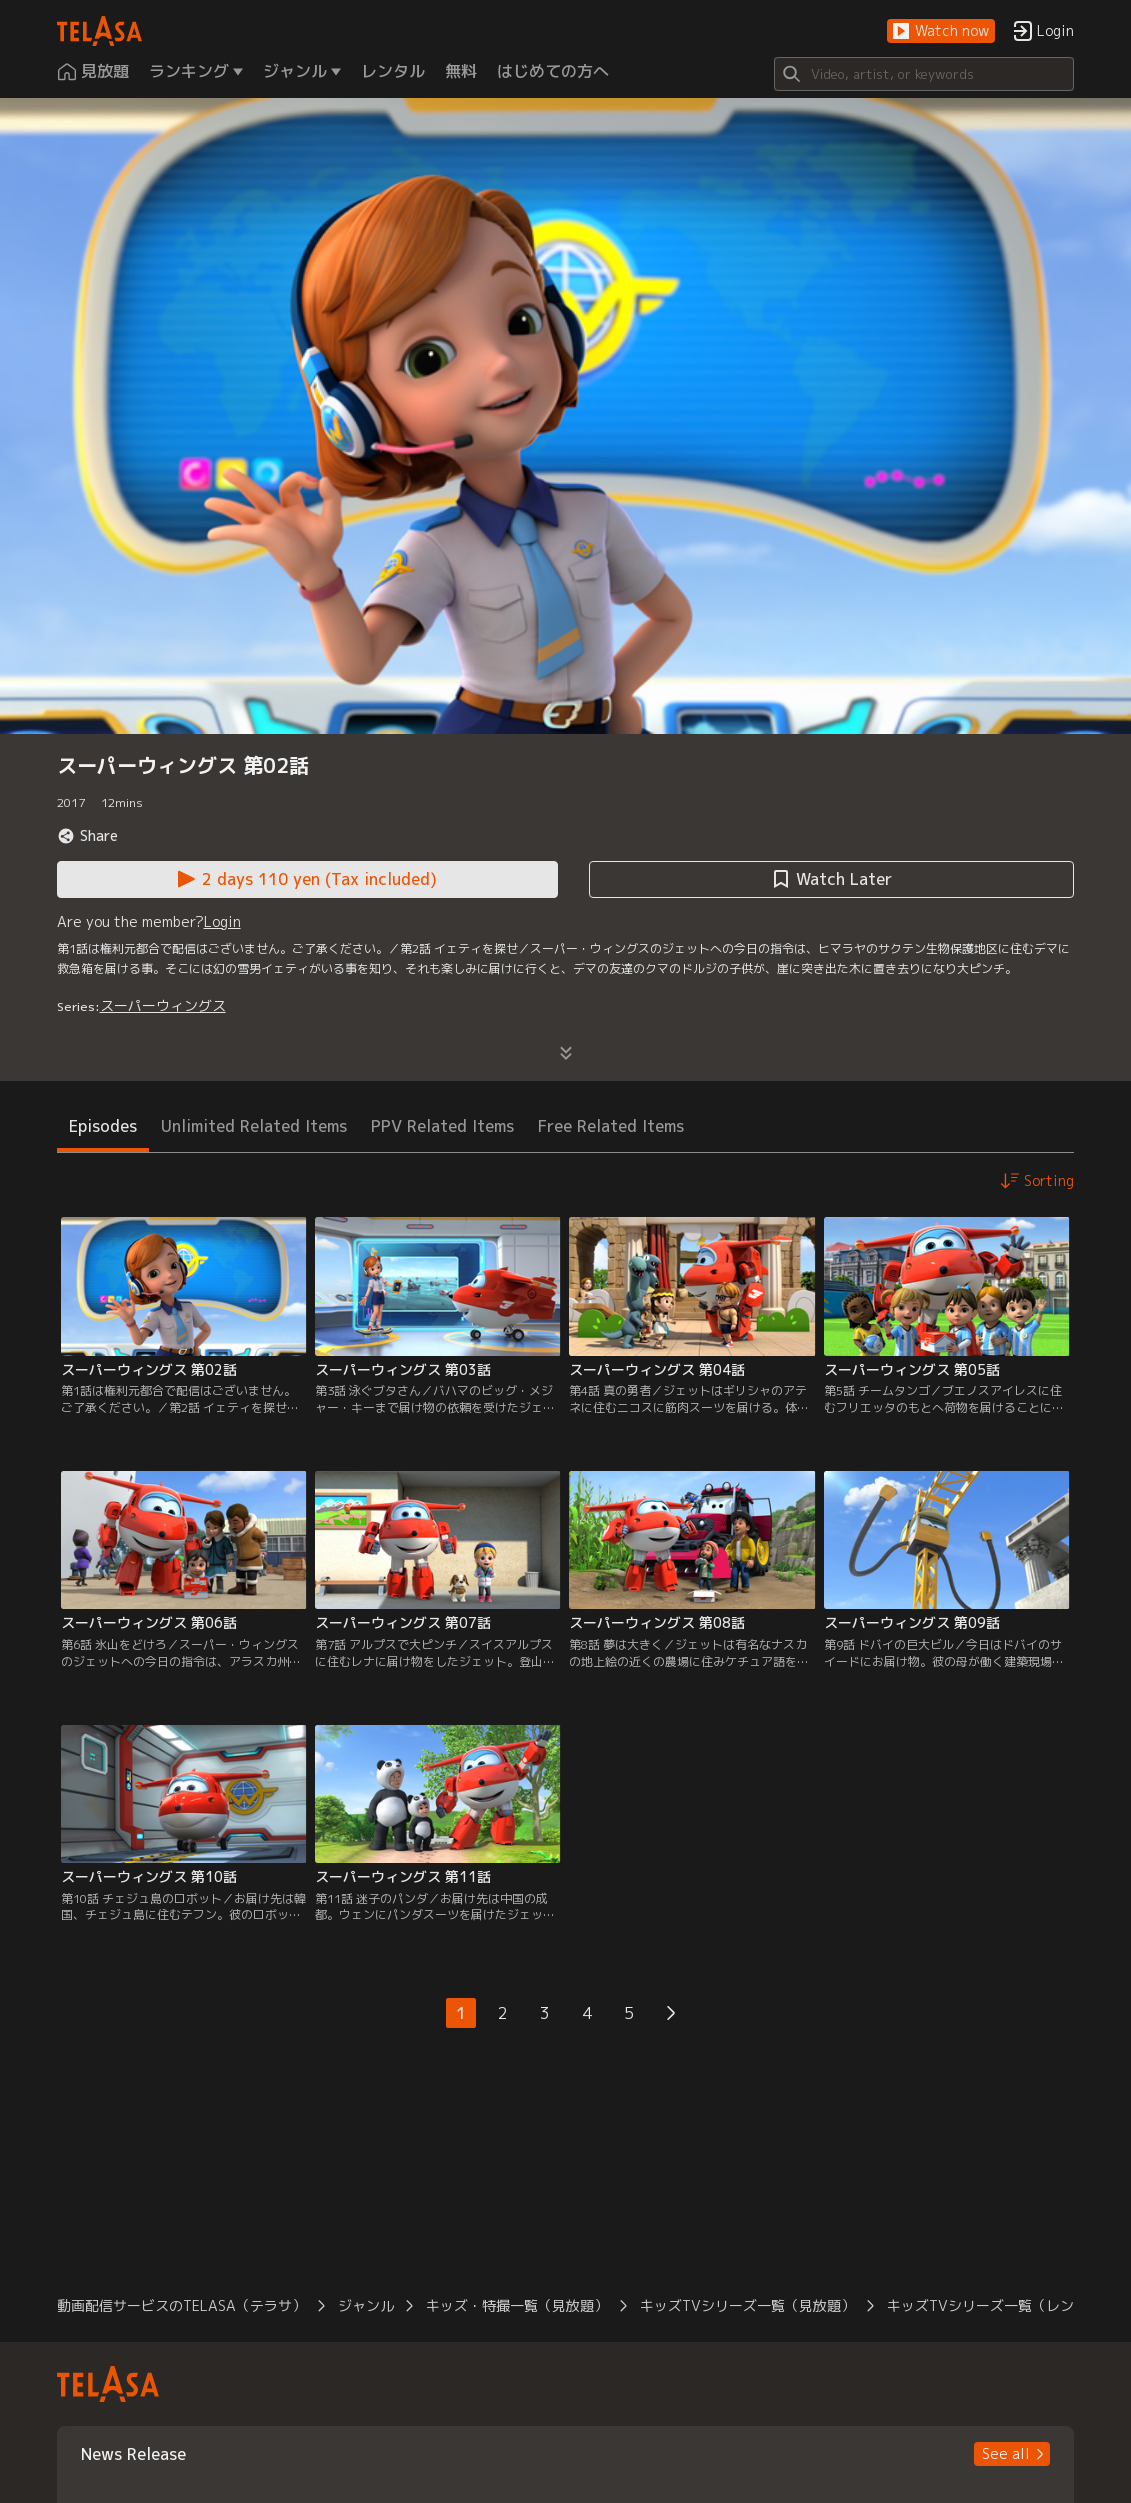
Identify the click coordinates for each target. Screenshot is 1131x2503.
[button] (941, 31)
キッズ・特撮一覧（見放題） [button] (517, 2305)
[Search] (924, 74)
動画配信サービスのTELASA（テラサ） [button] (181, 2305)
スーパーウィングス (163, 1005)
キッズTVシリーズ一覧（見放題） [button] (747, 2305)
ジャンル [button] (366, 2305)
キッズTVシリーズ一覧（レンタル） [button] (1001, 2305)
